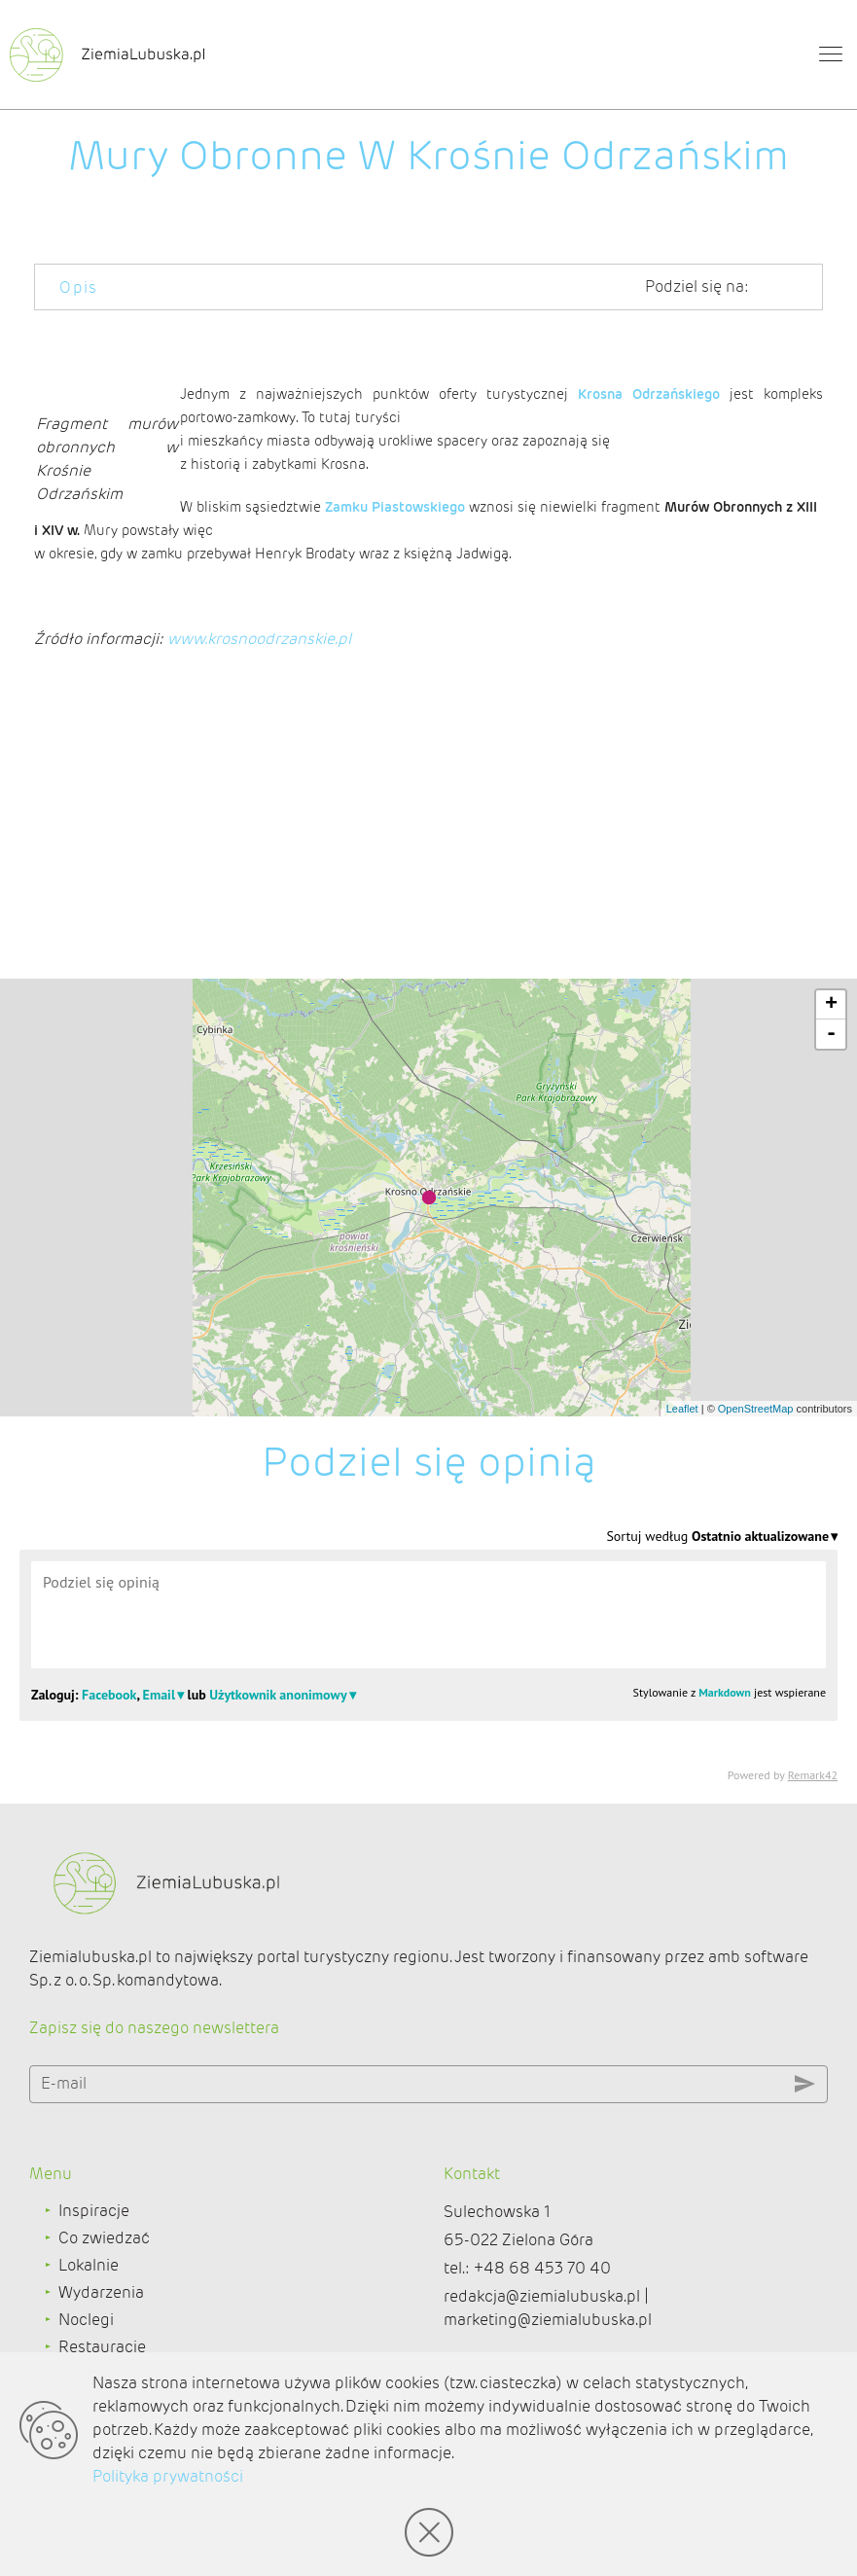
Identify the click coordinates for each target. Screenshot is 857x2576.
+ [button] (831, 1005)
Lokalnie (88, 2265)
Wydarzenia (101, 2292)
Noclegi (86, 2319)
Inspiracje (93, 2210)
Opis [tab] (78, 287)
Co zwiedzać (104, 2238)
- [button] (831, 1034)
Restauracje (102, 2347)
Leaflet (682, 1408)
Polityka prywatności (167, 2476)
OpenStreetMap (756, 1408)
